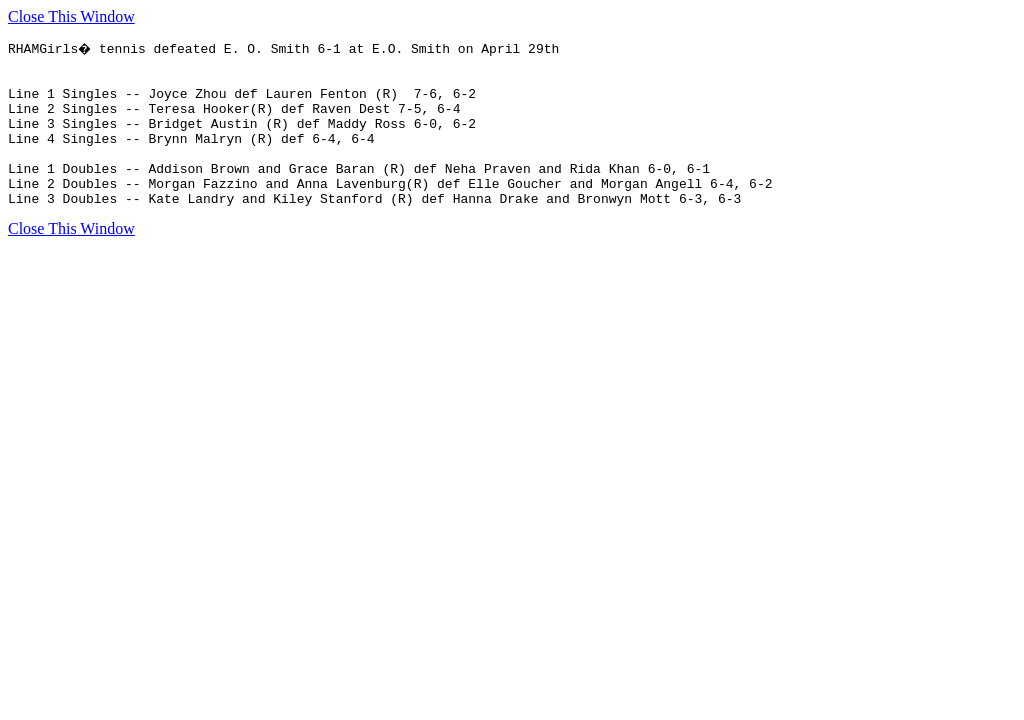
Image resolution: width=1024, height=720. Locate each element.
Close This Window (71, 16)
